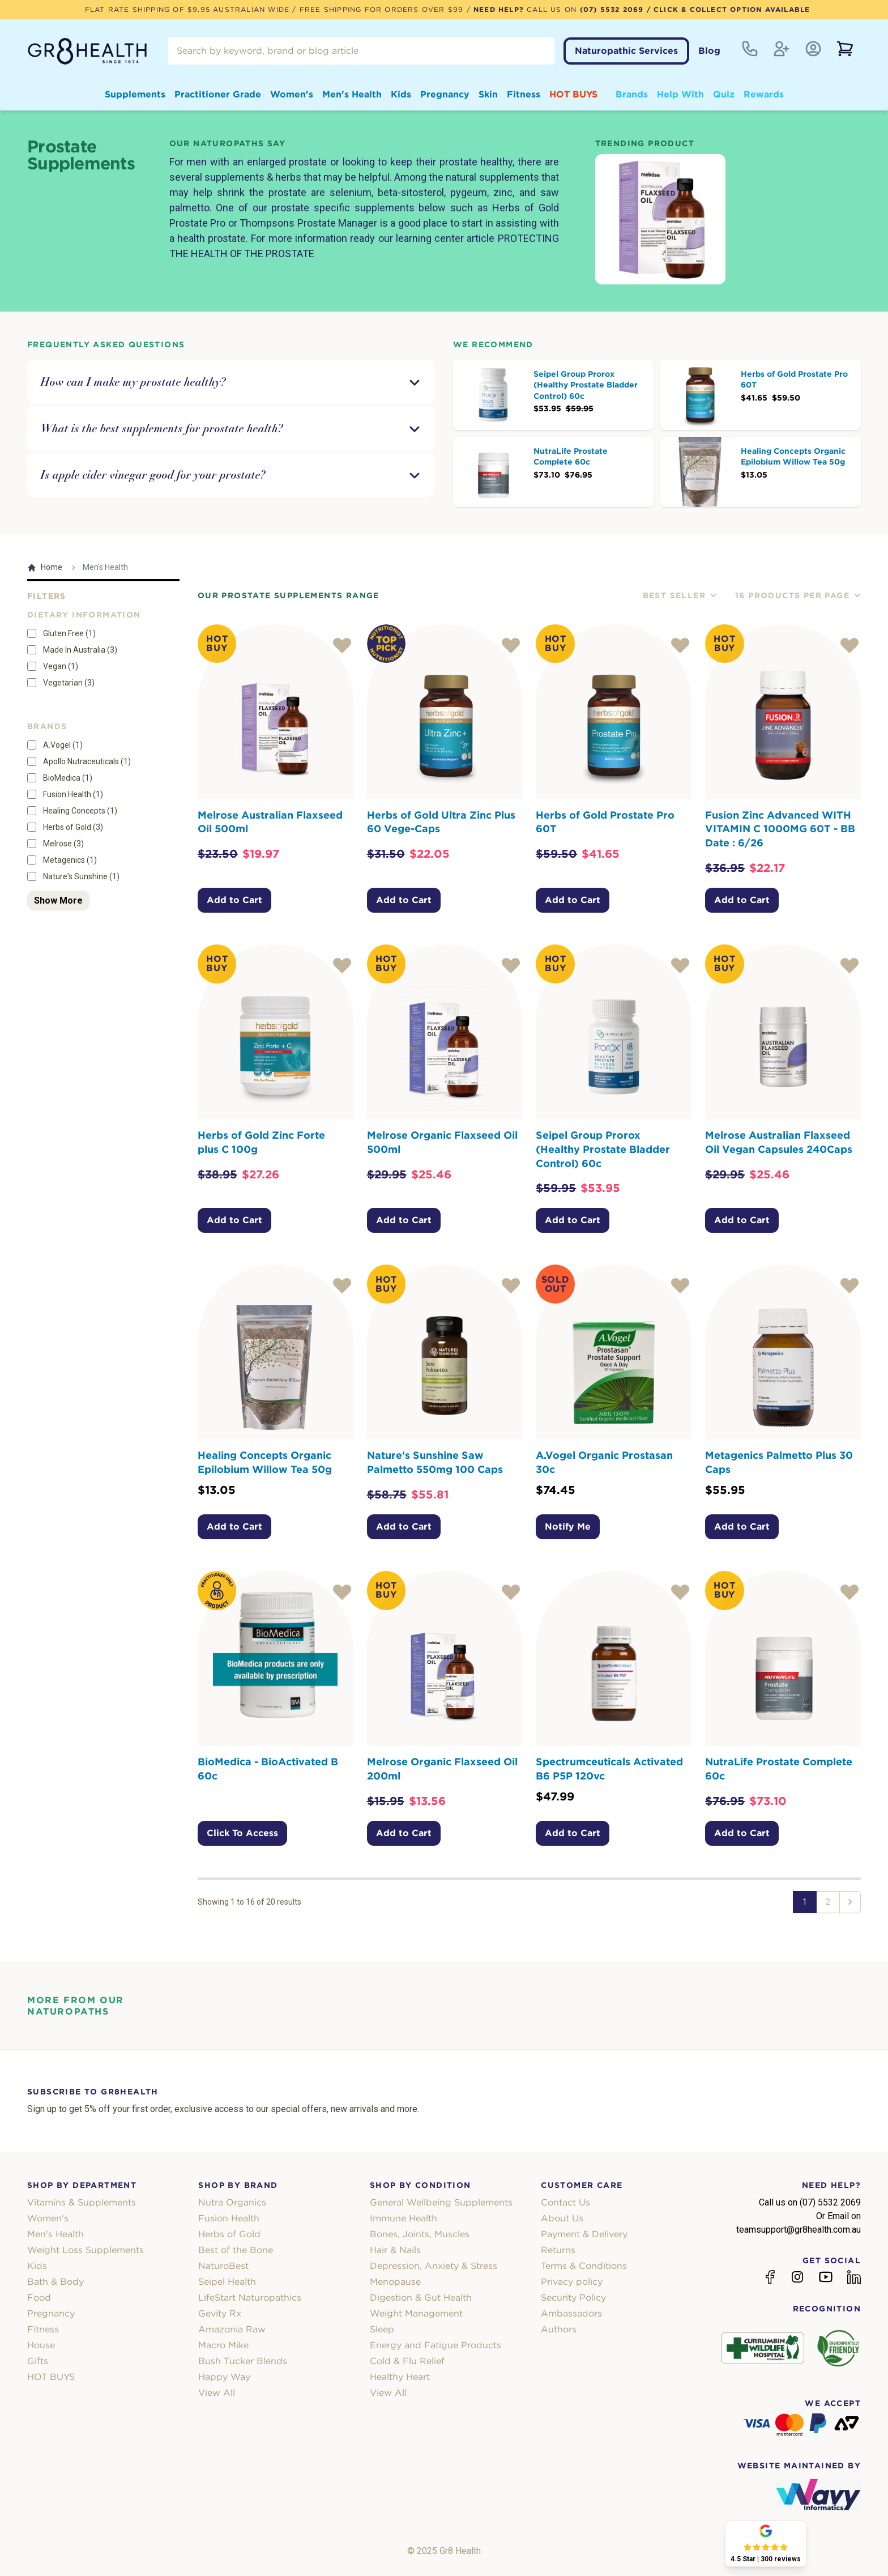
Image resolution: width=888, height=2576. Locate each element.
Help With (680, 94)
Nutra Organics (232, 2202)
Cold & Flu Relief (407, 2361)
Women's (291, 94)
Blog (709, 50)
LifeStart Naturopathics (249, 2297)
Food (39, 2297)
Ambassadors (571, 2313)
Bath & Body (55, 2281)
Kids (401, 94)
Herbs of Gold (229, 2234)
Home (44, 567)
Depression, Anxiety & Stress (433, 2265)
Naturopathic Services (626, 50)
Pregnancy (444, 94)
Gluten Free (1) (69, 633)
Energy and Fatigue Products (435, 2345)
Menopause (395, 2281)
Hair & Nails (395, 2250)
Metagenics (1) (70, 860)
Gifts (37, 2361)
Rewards (764, 94)
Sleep (382, 2329)
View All (216, 2392)
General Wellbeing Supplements (441, 2202)
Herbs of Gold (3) (73, 827)
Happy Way (224, 2376)
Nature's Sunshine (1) (81, 876)
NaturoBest (223, 2265)
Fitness (523, 94)
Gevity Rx (219, 2313)
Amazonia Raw (232, 2329)
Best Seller (680, 595)
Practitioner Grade (217, 94)
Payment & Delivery (584, 2234)
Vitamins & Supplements (81, 2202)
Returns (558, 2250)
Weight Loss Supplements (85, 2250)
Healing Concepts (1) (80, 810)
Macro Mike (223, 2345)
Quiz (724, 94)
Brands (632, 94)
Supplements (135, 94)
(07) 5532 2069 (612, 9)
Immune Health (403, 2218)
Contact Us (565, 2202)
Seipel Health (227, 2281)
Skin (488, 94)
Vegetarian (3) (69, 682)
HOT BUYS (573, 94)
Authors (559, 2329)
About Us (562, 2218)
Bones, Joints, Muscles (419, 2234)
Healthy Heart (400, 2376)
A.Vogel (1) (63, 745)
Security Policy (573, 2297)
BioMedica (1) (67, 777)
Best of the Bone (235, 2250)
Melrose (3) (63, 843)
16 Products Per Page (798, 595)
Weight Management (416, 2313)
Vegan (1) (60, 666)
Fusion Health (228, 2218)
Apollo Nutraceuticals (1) (87, 761)
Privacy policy (572, 2281)
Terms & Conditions (584, 2265)
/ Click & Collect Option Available (726, 9)
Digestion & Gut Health (421, 2297)
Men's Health (352, 94)
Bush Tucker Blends (242, 2361)
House (41, 2345)
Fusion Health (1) (73, 794)
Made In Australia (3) (80, 649)
